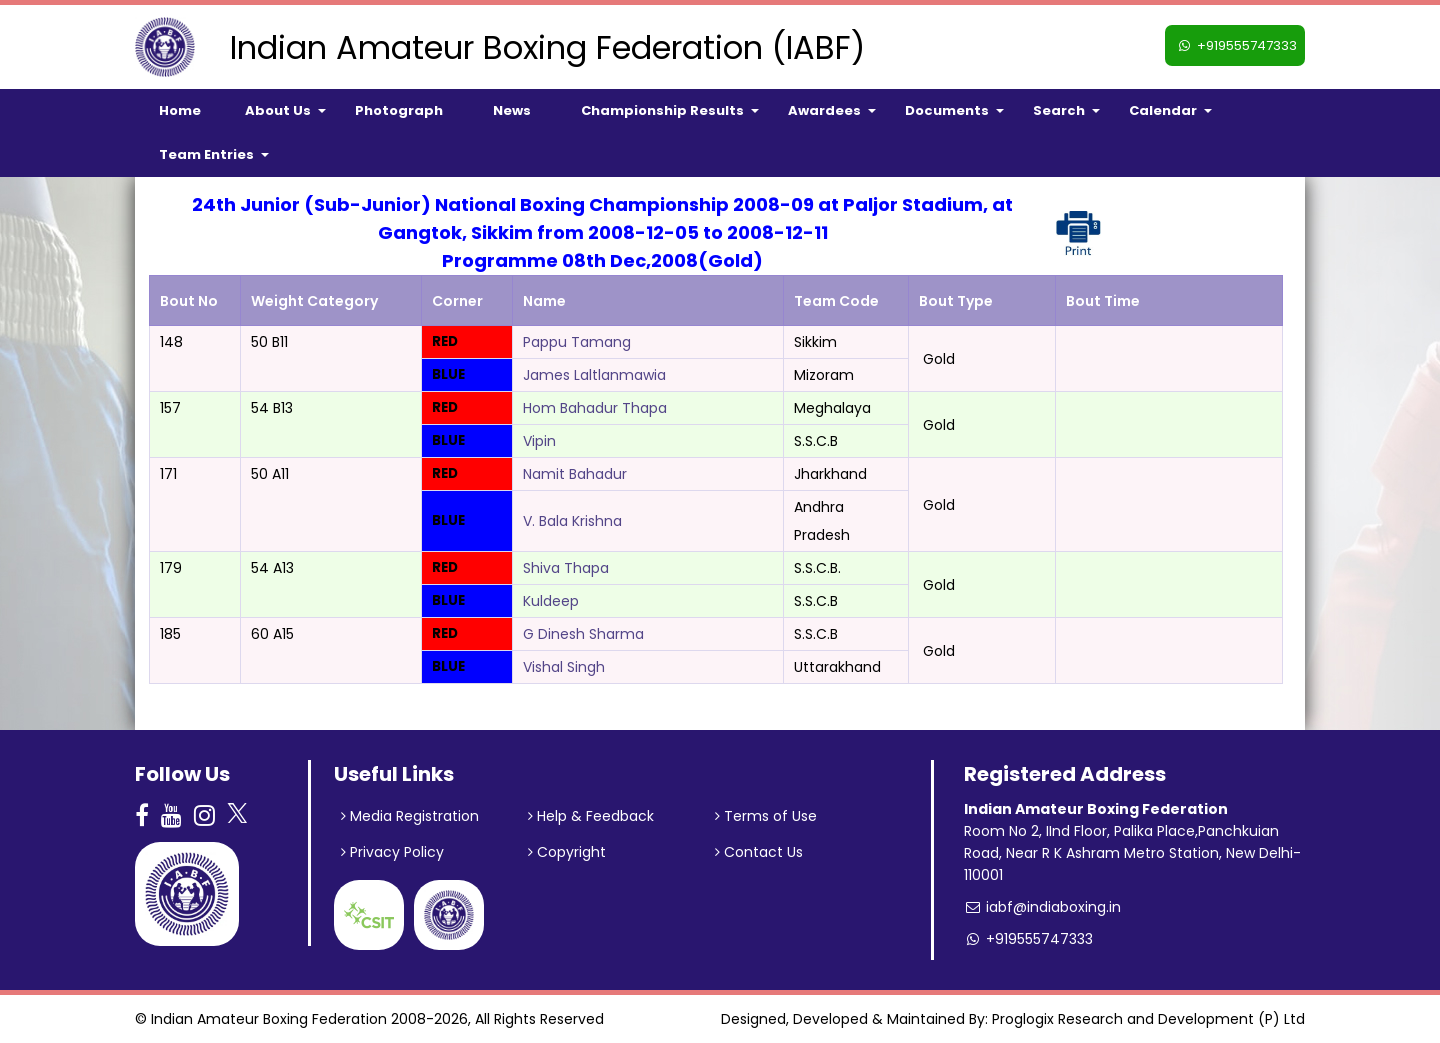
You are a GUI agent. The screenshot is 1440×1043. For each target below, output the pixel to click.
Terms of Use (766, 816)
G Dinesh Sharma (583, 634)
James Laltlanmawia (594, 375)
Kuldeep (551, 601)
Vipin (539, 441)
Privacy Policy (392, 852)
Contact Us (759, 852)
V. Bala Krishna (572, 521)
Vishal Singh (564, 667)
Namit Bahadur (575, 474)
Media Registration (410, 816)
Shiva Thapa (566, 568)
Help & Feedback (591, 816)
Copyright (567, 852)
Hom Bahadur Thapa (595, 408)
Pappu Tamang (577, 342)
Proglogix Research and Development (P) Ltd (1148, 1019)
